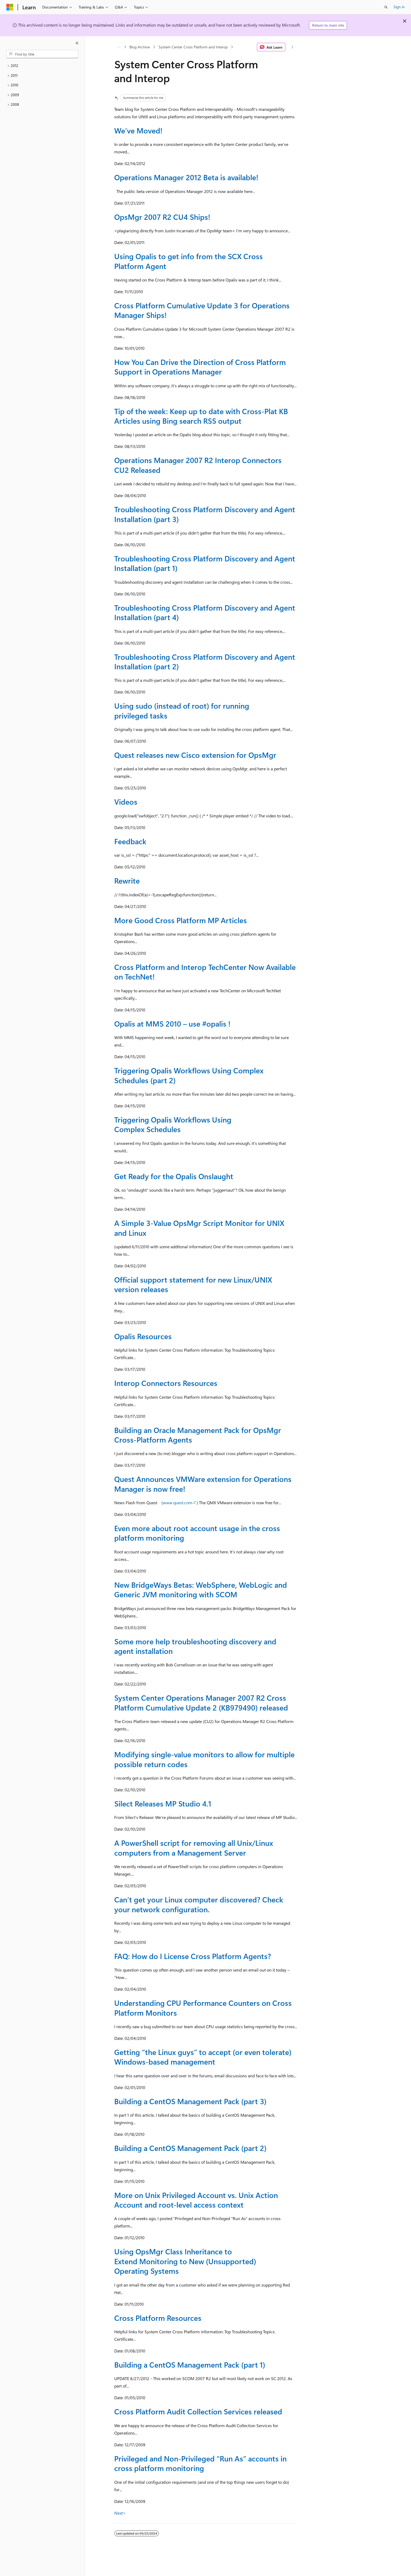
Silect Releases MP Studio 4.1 (162, 1803)
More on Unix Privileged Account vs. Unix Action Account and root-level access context (196, 2199)
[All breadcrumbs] (119, 47)
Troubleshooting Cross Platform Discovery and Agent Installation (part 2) (204, 661)
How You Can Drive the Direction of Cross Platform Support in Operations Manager (200, 366)
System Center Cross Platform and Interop (193, 46)
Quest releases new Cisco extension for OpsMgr (195, 755)
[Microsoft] (9, 7)
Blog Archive (139, 46)
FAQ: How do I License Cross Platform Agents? (192, 1956)
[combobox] (42, 54)
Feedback (130, 841)
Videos (125, 801)
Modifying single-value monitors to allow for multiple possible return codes (204, 1759)
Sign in (399, 6)
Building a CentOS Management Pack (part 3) (190, 2101)
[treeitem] (42, 65)
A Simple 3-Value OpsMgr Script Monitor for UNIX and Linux (199, 1227)
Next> (120, 2513)
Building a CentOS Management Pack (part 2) (190, 2148)
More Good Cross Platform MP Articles (180, 920)
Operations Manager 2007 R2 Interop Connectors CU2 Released (198, 464)
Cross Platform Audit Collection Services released (198, 2411)
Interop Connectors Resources (165, 1383)
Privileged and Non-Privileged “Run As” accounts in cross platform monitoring (200, 2463)
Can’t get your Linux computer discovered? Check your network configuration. (198, 1904)
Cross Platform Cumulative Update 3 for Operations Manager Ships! (202, 310)
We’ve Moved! (138, 130)
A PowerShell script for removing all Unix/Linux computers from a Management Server (193, 1847)
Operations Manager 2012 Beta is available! (186, 177)
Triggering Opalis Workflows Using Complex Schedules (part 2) (189, 1075)
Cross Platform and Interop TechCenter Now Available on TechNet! (205, 971)
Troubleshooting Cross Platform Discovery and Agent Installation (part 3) (204, 514)
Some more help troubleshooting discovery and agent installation (195, 1646)
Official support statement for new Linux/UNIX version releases (193, 1284)
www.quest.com (177, 1502)
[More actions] (292, 47)
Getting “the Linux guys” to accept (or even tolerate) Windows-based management (202, 2056)
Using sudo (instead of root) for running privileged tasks (181, 710)
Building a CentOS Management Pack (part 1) (189, 2364)
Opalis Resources (143, 1336)
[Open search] (386, 7)
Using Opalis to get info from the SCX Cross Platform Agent (188, 261)
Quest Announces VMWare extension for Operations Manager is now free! (202, 1483)
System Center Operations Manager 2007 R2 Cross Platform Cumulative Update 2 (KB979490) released (201, 1702)
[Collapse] (77, 43)
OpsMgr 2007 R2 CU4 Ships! (162, 217)
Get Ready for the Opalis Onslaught (173, 1176)
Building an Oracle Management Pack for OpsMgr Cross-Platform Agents (197, 1434)
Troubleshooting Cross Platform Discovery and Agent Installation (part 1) (204, 563)
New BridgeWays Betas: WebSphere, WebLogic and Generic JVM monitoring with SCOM (200, 1589)
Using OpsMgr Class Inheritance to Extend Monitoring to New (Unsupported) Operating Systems (185, 2261)
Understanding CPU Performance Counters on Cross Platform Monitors (203, 2007)
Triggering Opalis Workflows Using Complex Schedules (172, 1124)
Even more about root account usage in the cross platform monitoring (197, 1533)
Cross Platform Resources (157, 2318)
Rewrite (127, 880)
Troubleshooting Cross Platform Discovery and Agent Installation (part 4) (204, 612)
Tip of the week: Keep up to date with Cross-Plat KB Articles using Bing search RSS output (201, 416)
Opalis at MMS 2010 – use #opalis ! (172, 1023)
